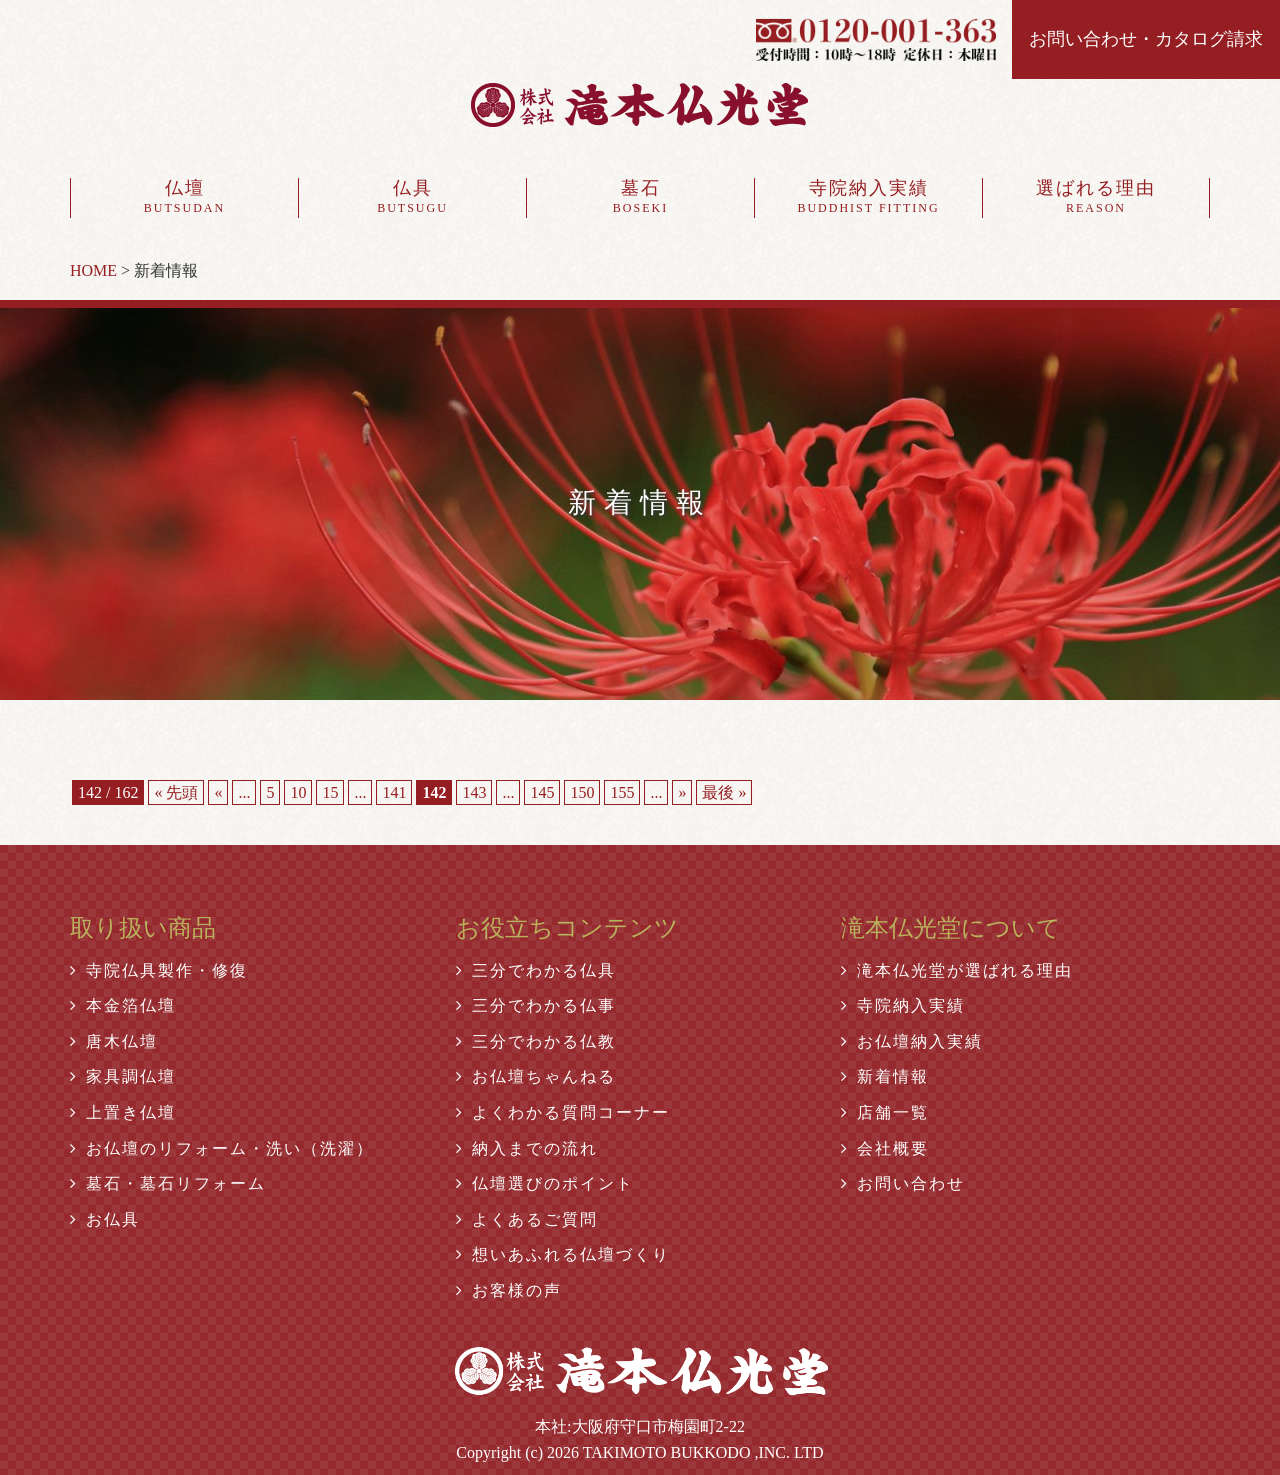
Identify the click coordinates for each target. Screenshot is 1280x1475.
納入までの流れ (527, 1148)
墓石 (640, 198)
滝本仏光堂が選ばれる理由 (957, 970)
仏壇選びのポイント (545, 1183)
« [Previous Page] (218, 792)
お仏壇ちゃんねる (536, 1076)
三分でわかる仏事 (536, 1005)
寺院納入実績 (868, 198)
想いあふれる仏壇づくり (563, 1254)
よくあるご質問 (527, 1219)
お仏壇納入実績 (912, 1041)
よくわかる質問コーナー (563, 1112)
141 (394, 792)
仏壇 (184, 198)
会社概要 (885, 1148)
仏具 (412, 198)
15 (330, 792)
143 (474, 792)
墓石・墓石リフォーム (168, 1183)
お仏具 (105, 1219)
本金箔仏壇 (123, 1005)
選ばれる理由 (1096, 198)
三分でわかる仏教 (536, 1041)
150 (582, 792)
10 (298, 792)
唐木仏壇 (114, 1041)
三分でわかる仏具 (536, 970)
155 (622, 792)
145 (542, 792)
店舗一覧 (885, 1112)
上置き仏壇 (123, 1112)
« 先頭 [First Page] (176, 792)
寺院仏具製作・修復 (159, 970)
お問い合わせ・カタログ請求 (1146, 39)
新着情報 (885, 1076)
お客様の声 (509, 1290)
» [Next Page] (682, 792)
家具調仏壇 (123, 1076)
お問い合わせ (903, 1183)
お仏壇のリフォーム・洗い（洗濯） (222, 1148)
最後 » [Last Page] (724, 792)
